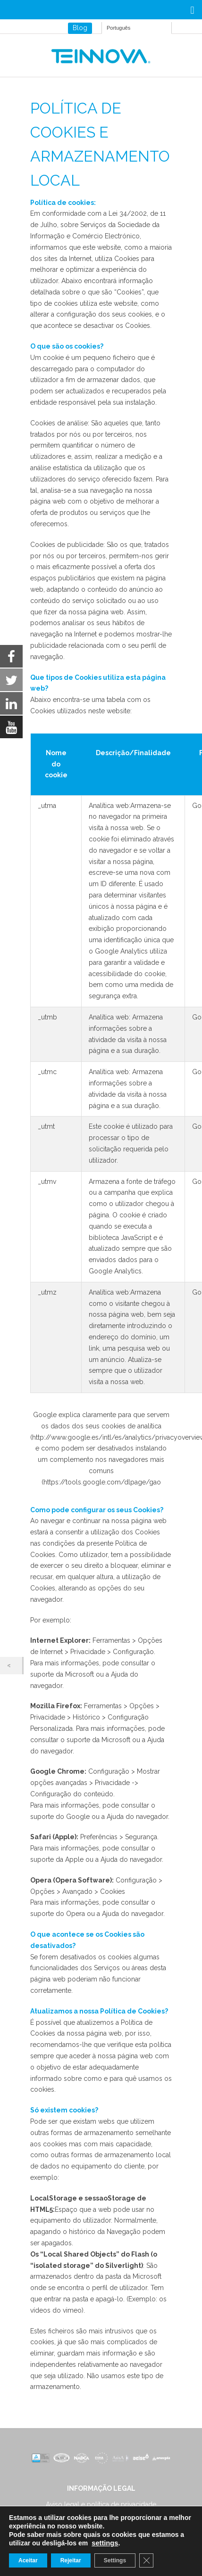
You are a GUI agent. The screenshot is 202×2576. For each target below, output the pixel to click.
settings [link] (105, 2543)
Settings (115, 2560)
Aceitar (28, 2560)
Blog (80, 28)
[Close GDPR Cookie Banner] (146, 2560)
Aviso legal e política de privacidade (101, 2504)
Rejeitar (70, 2560)
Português (118, 28)
